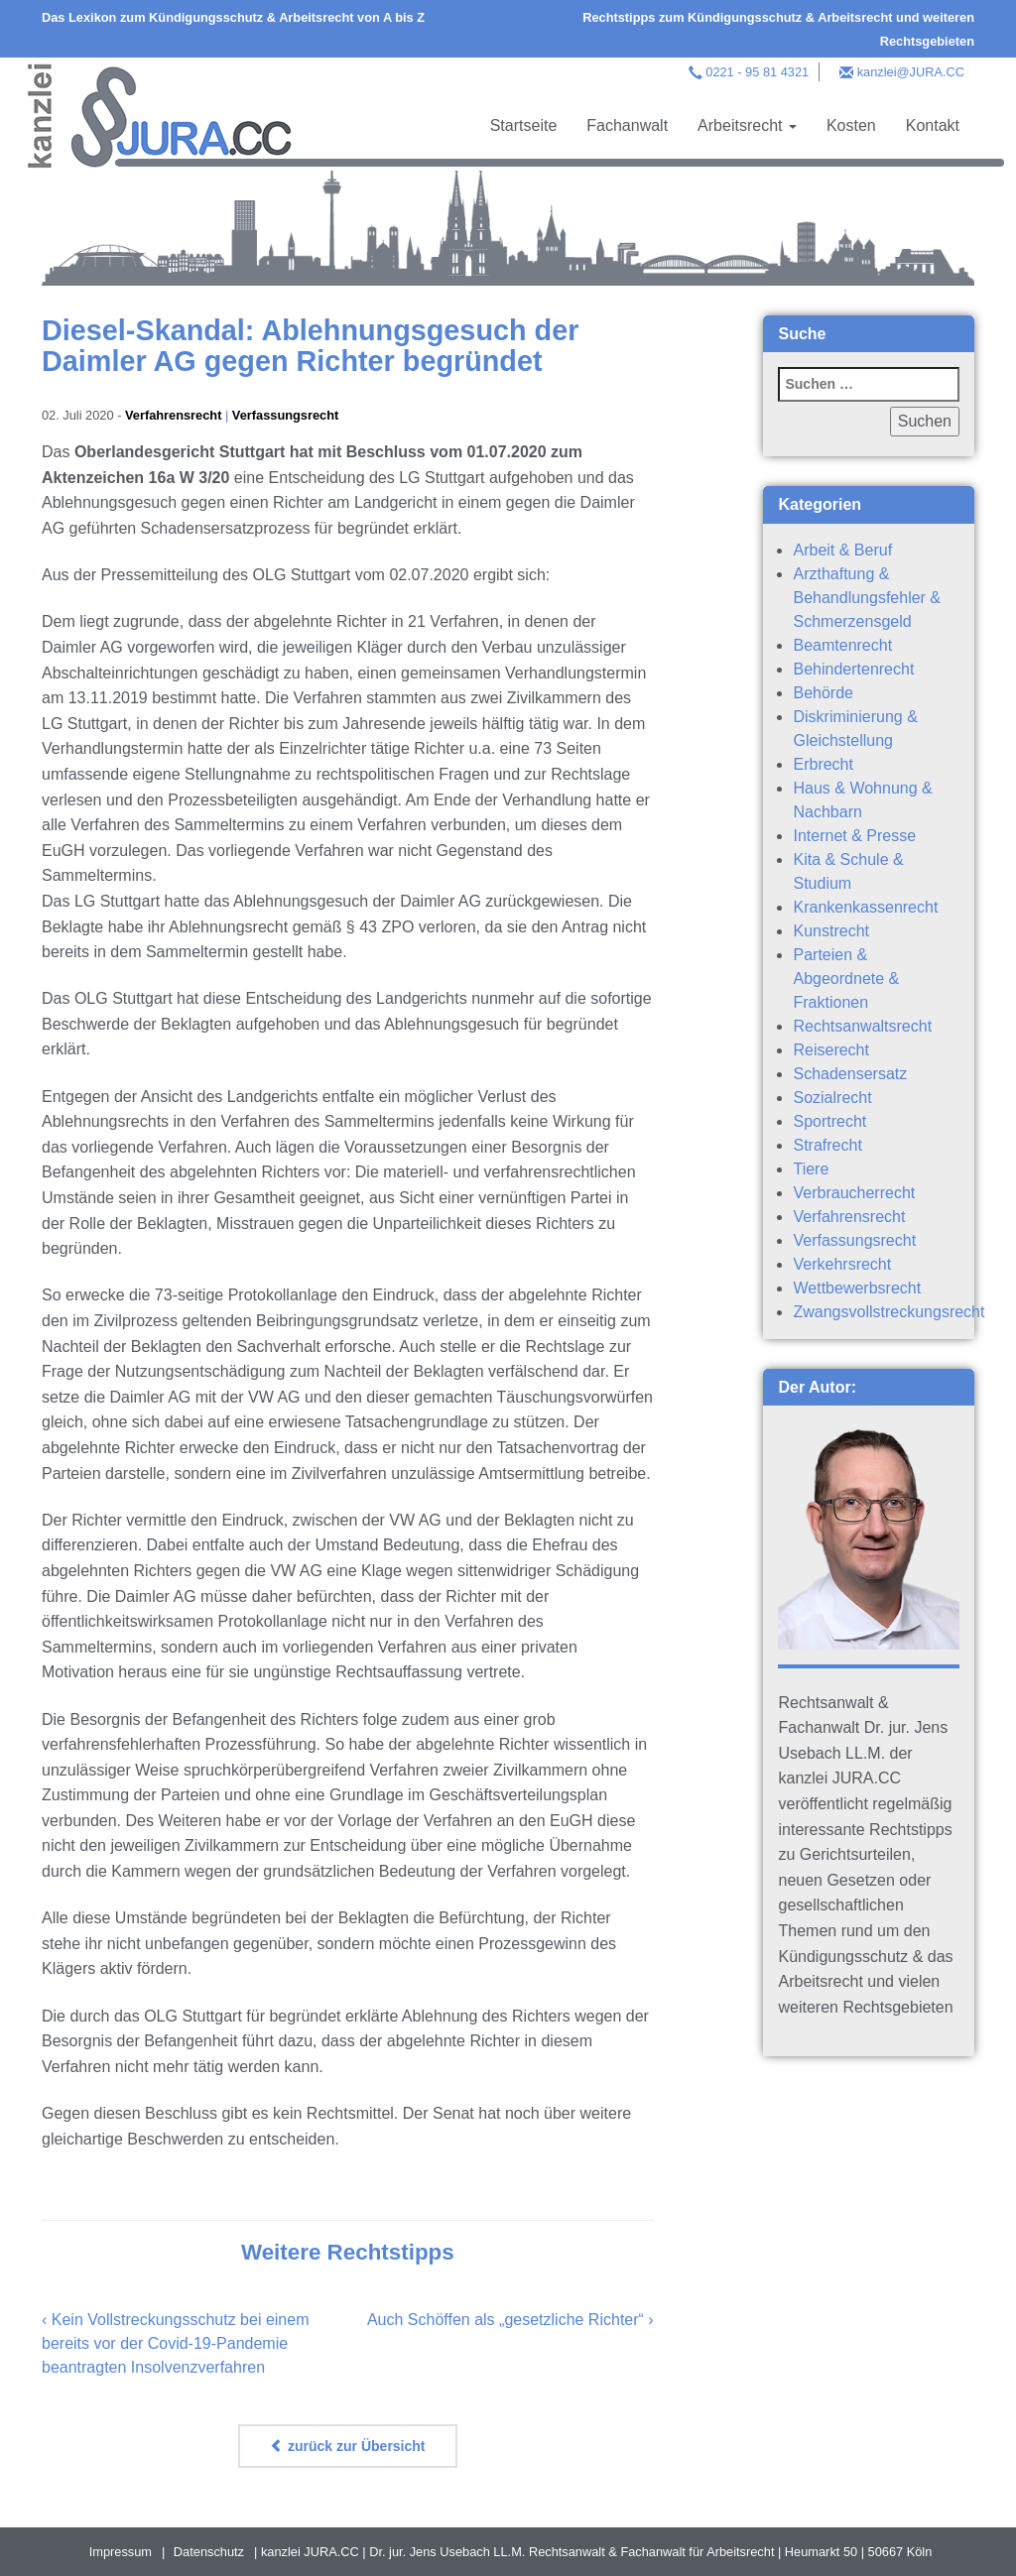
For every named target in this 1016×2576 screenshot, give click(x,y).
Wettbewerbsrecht (857, 1288)
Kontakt (932, 125)
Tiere (810, 1169)
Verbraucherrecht (854, 1192)
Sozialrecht (832, 1097)
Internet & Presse (854, 835)
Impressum (120, 2551)
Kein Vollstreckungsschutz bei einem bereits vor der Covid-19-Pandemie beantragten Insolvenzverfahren (175, 2343)
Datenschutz (209, 2551)
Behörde (823, 692)
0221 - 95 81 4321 (757, 71)
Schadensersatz (850, 1073)
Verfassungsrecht (285, 415)
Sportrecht (829, 1121)
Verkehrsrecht (842, 1264)
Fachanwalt (627, 125)
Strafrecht (827, 1145)
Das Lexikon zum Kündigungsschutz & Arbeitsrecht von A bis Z (233, 17)
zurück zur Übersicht (347, 2446)
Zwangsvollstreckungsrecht (888, 1311)
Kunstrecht (830, 930)
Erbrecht (822, 764)
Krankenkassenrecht (865, 907)
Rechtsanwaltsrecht (862, 1026)
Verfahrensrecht (173, 415)
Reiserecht (830, 1050)
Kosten (851, 125)
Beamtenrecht (842, 645)
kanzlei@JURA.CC (910, 71)
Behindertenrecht (853, 669)
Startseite (524, 125)
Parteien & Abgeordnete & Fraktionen (846, 978)
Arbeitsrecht (747, 125)
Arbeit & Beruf (842, 550)
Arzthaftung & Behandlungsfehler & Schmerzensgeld (867, 597)
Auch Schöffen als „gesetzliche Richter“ (505, 2319)
